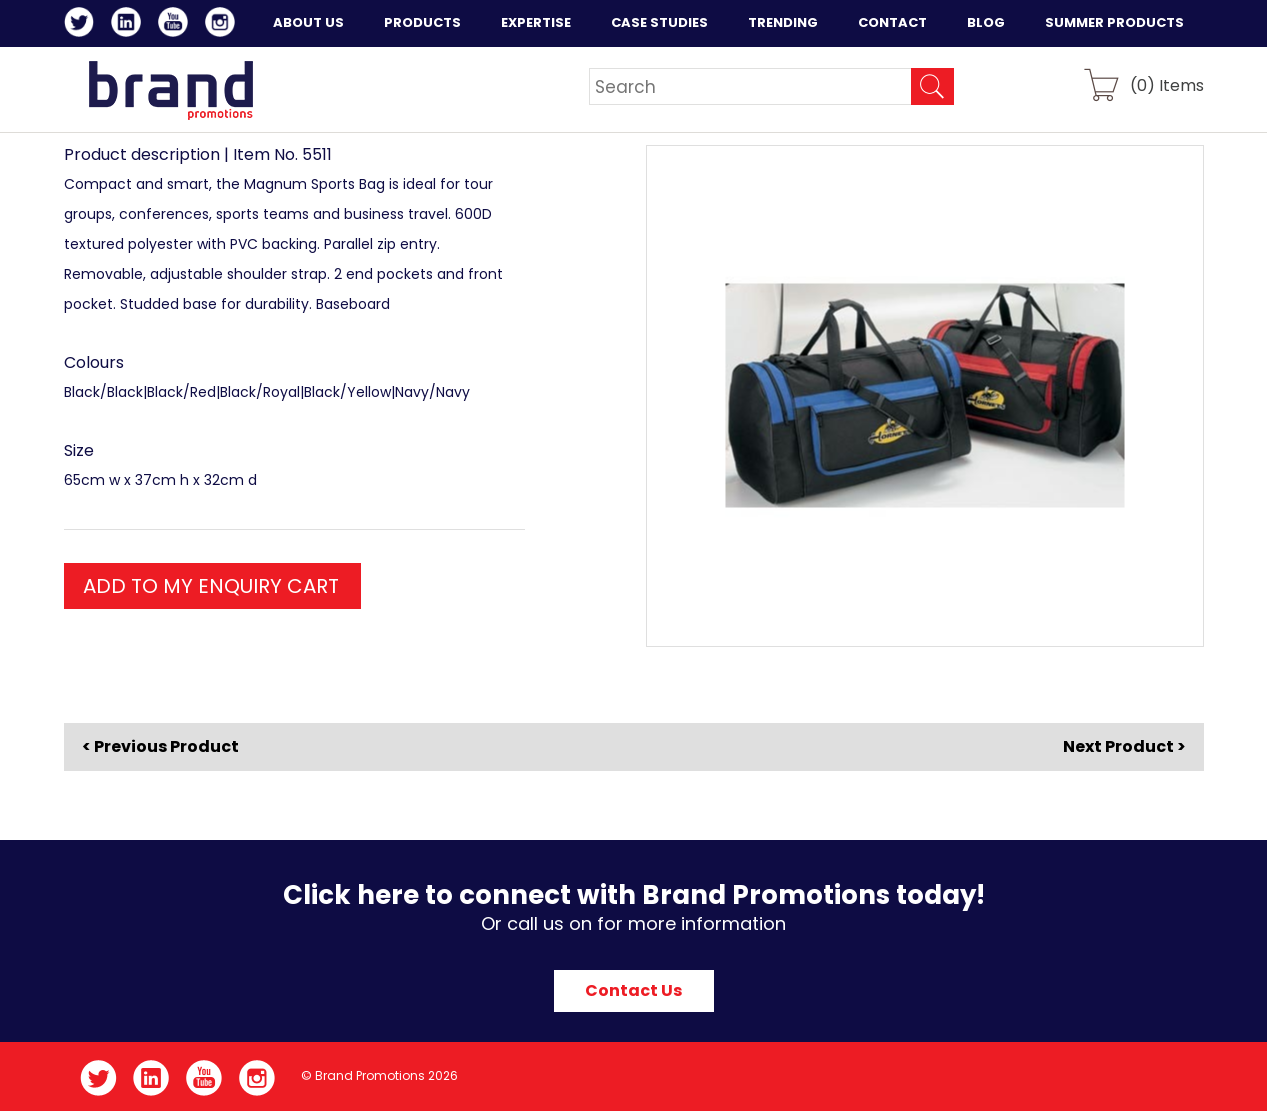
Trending (783, 22)
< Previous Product (160, 747)
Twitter (82, 25)
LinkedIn (129, 25)
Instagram (223, 25)
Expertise (536, 22)
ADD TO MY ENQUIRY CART (211, 586)
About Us (308, 22)
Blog (986, 22)
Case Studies (659, 22)
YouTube (176, 25)
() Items (1167, 84)
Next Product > (1124, 746)
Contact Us (633, 990)
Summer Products (1114, 22)
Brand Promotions (170, 90)
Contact (892, 22)
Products (422, 22)
